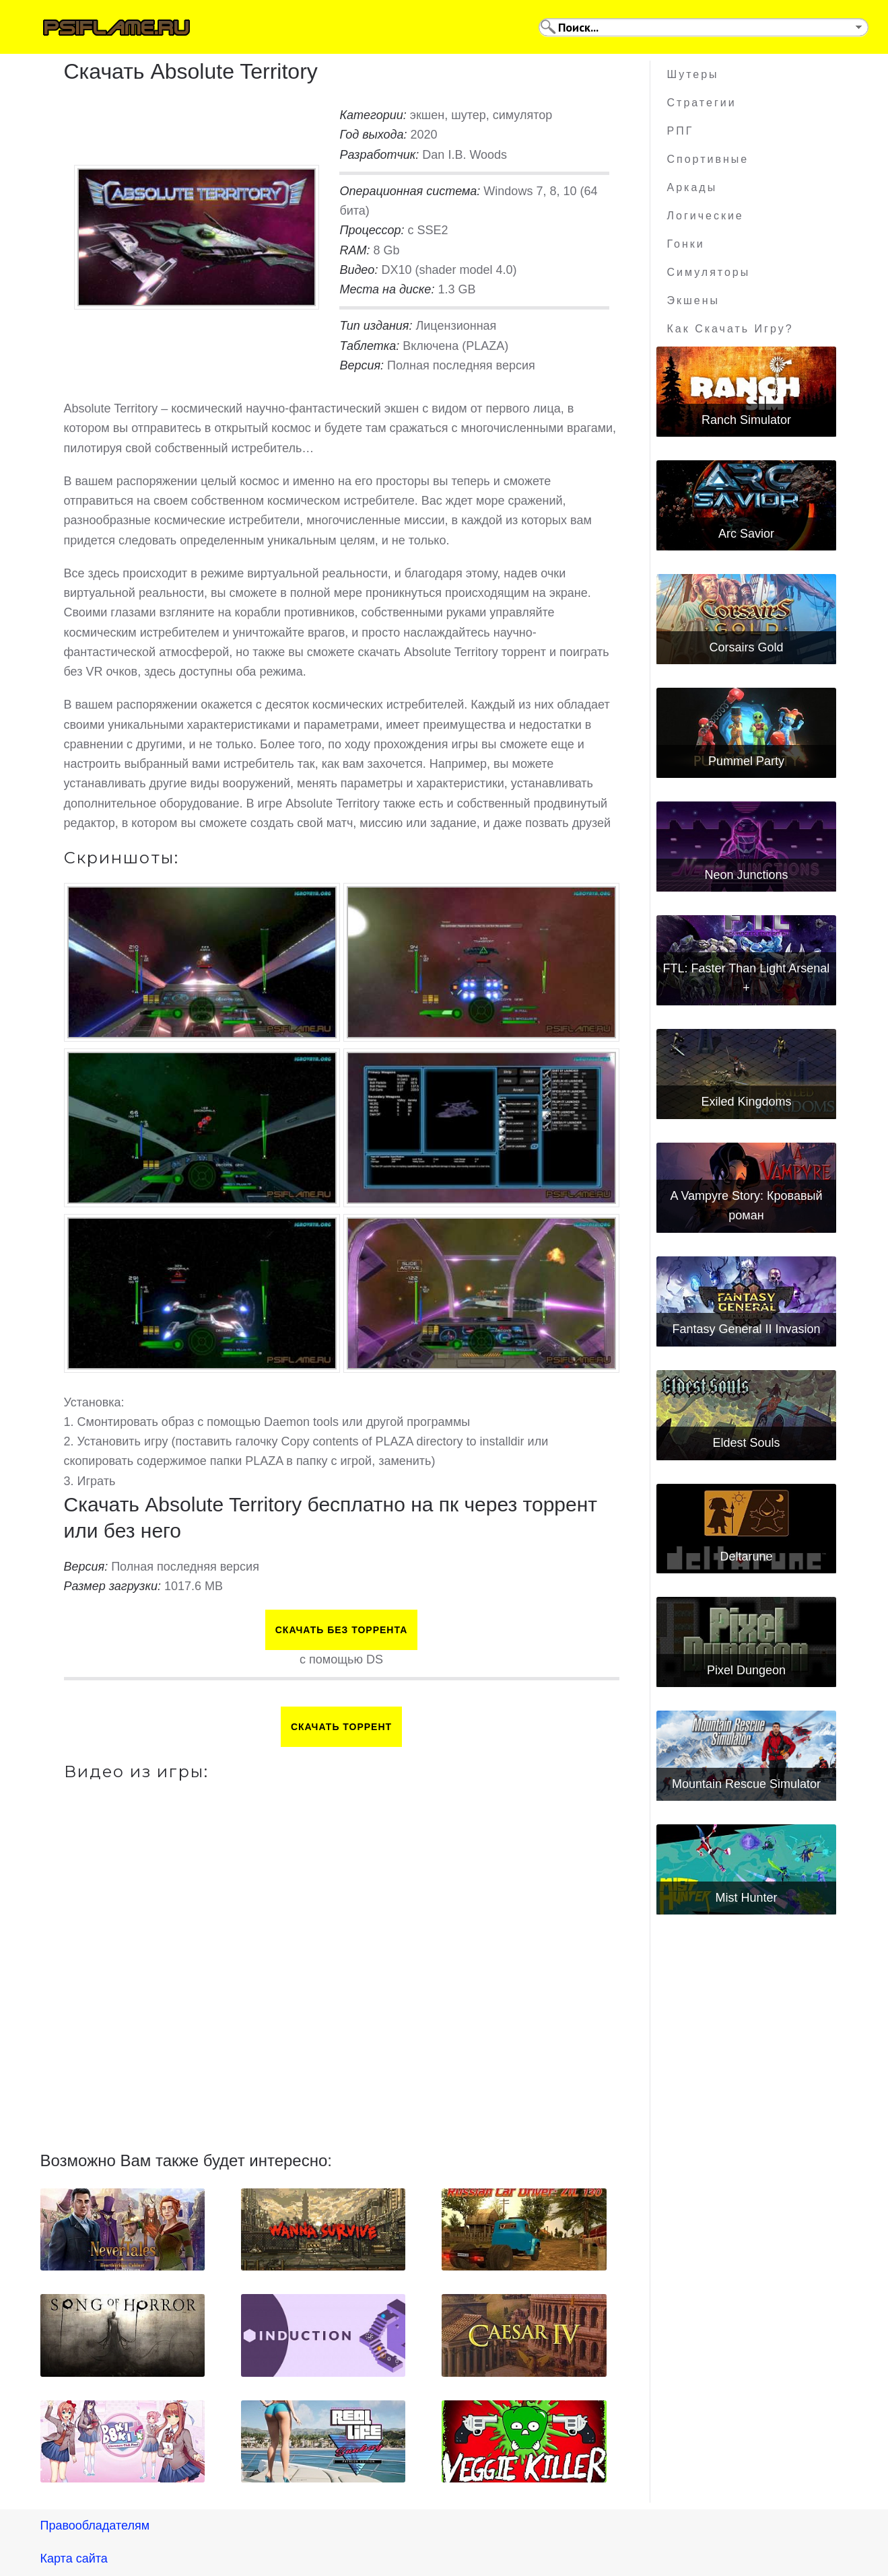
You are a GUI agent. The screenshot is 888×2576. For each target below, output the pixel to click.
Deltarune (746, 1556)
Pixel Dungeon (746, 1670)
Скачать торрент (341, 1726)
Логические (705, 215)
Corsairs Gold (746, 647)
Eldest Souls (746, 1443)
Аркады (692, 187)
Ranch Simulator (746, 420)
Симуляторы (709, 272)
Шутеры (693, 74)
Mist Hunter (746, 1897)
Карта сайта (74, 2558)
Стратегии (702, 102)
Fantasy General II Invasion (746, 1329)
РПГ (680, 131)
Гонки (686, 244)
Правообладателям (95, 2525)
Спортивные (708, 159)
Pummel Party (746, 761)
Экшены (693, 300)
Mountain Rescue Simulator (746, 1784)
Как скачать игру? (730, 328)
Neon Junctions (746, 875)
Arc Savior (746, 533)
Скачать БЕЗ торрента (341, 1629)
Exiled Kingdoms (746, 1101)
